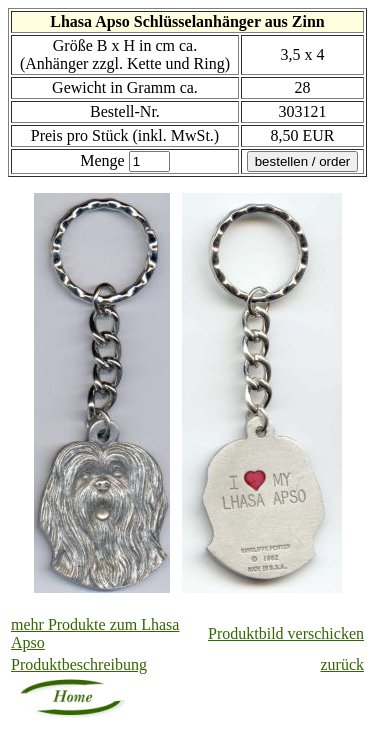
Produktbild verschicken (286, 633)
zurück (342, 664)
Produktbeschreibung (79, 664)
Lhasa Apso (90, 21)
